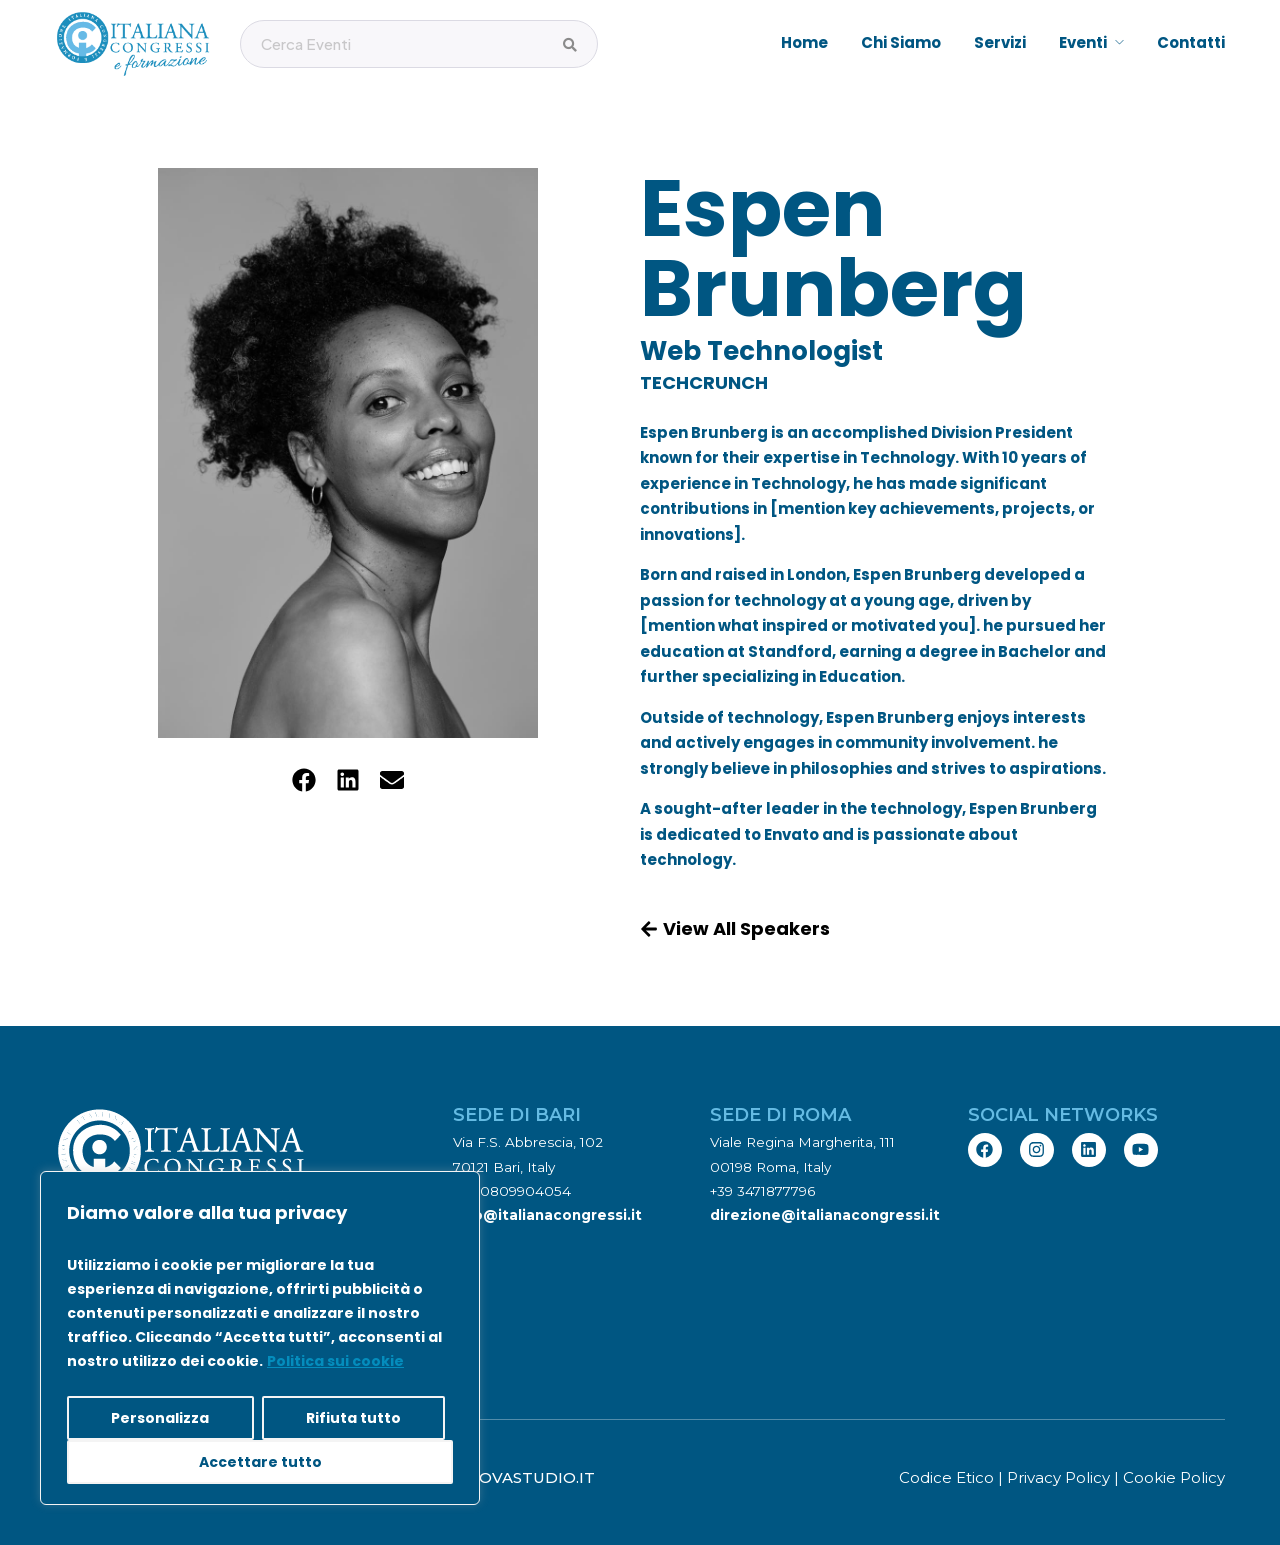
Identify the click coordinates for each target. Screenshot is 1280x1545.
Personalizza (160, 1418)
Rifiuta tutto (353, 1418)
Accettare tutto (260, 1462)
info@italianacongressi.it (547, 1215)
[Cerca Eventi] (570, 45)
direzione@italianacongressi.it (825, 1215)
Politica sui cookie (335, 1361)
